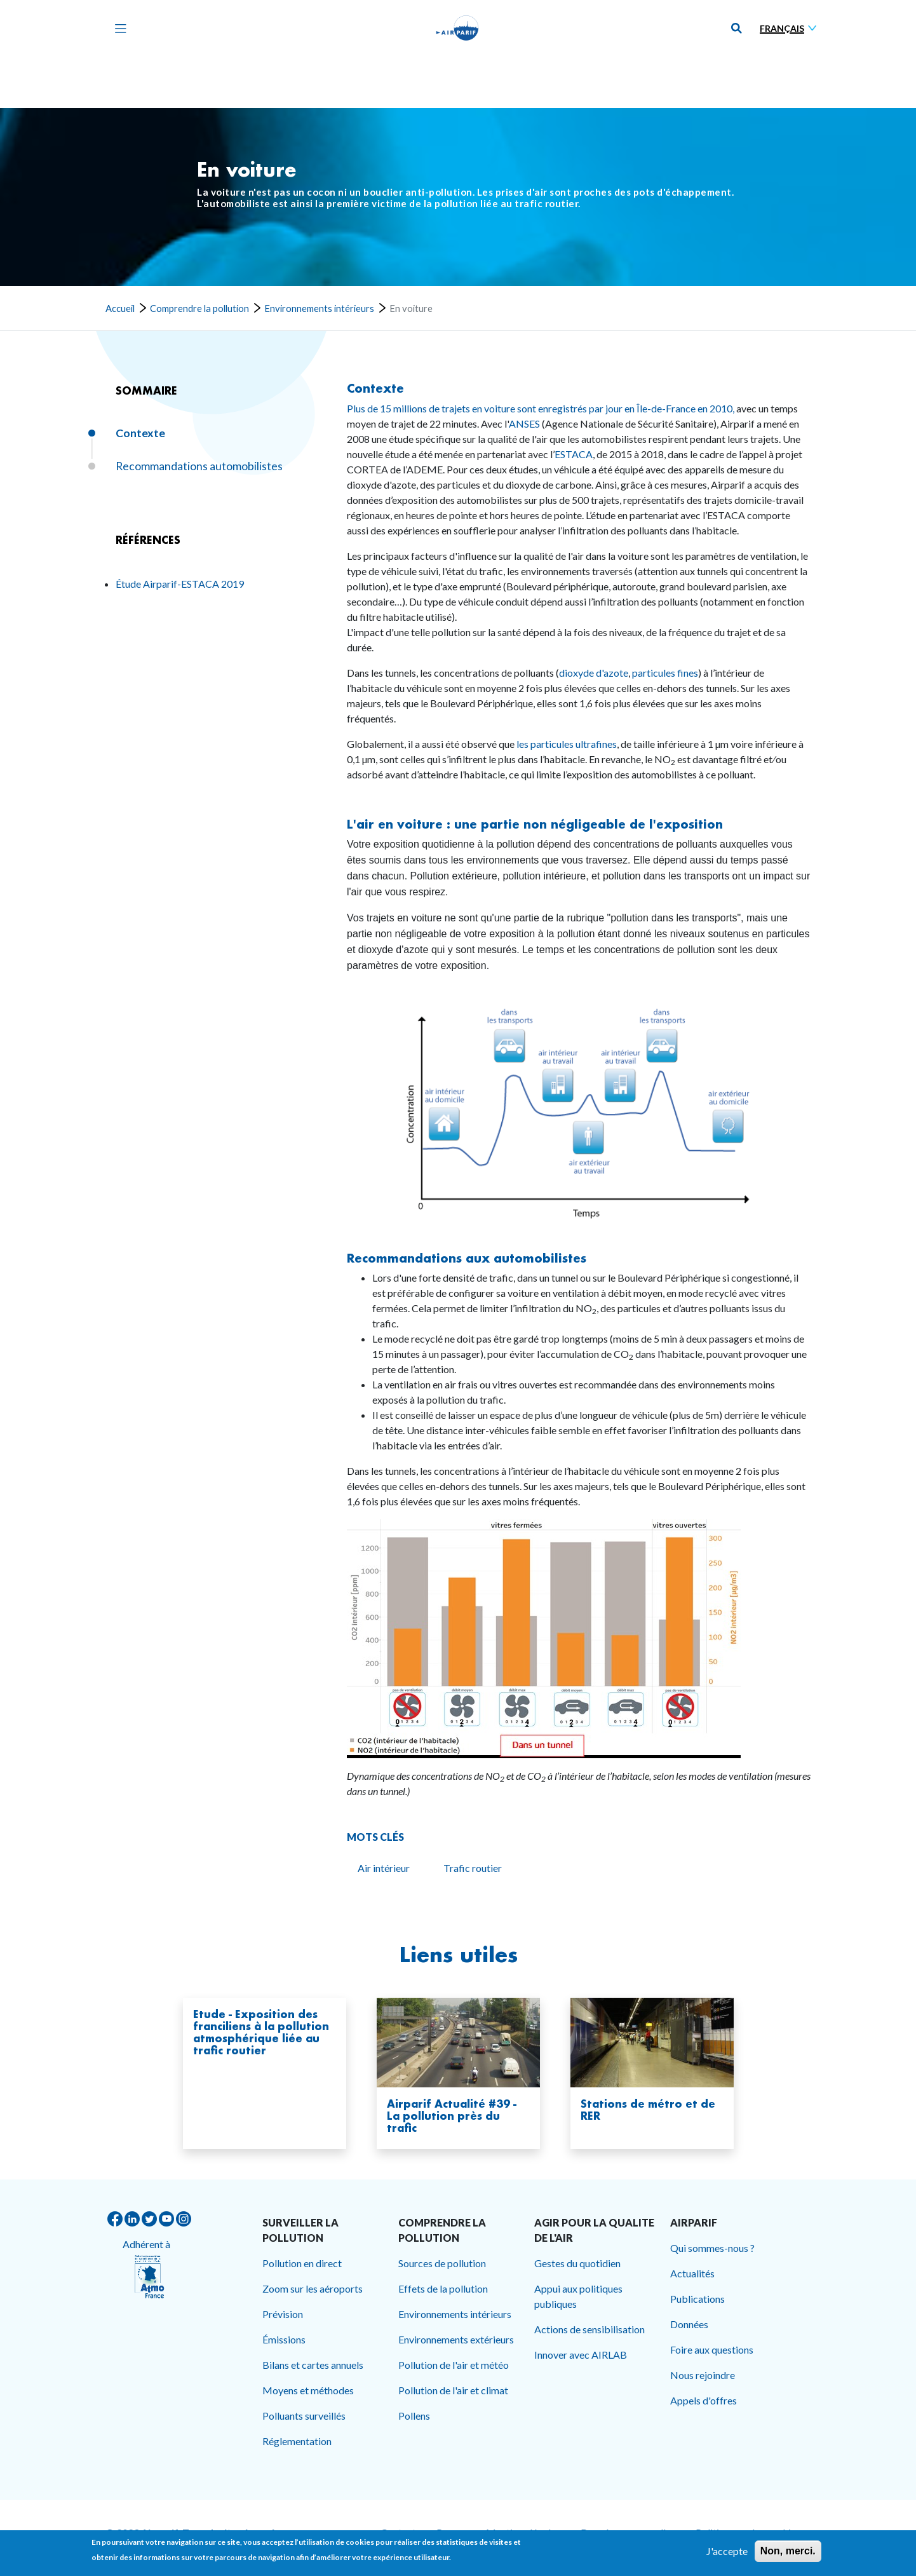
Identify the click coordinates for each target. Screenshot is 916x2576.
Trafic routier (472, 1868)
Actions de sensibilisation (589, 2329)
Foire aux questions (711, 2349)
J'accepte (727, 2552)
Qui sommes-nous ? (712, 2248)
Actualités (692, 2273)
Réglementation (297, 2441)
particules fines (665, 673)
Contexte (375, 388)
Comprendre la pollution (199, 308)
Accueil (120, 308)
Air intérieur (384, 1868)
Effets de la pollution (443, 2288)
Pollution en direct (302, 2263)
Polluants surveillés (304, 2416)
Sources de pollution (442, 2263)
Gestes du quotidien (577, 2263)
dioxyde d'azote (593, 673)
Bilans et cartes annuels (312, 2365)
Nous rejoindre (702, 2375)
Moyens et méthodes (308, 2390)
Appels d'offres (703, 2400)
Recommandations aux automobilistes (466, 1258)
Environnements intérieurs (319, 308)
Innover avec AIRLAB (580, 2355)
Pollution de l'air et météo (453, 2365)
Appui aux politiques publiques (578, 2296)
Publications (697, 2299)
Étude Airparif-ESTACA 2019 (180, 584)
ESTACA (574, 454)
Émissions (284, 2339)
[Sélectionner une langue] (791, 28)
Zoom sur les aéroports (312, 2288)
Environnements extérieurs (456, 2339)
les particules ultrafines (566, 744)
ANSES (524, 423)
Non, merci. (788, 2552)
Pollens (414, 2416)
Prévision (282, 2314)
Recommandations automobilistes (199, 466)
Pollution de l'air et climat (453, 2390)
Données (689, 2324)
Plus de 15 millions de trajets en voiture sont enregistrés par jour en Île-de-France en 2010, (540, 408)
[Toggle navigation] (117, 28)
